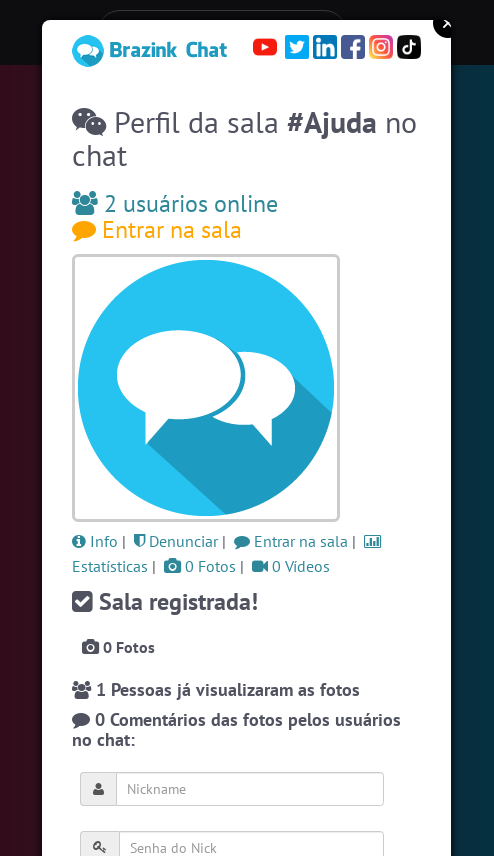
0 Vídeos (291, 566)
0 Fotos (200, 566)
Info (95, 541)
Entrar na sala (157, 229)
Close (448, 23)
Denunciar (176, 541)
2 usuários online (175, 203)
